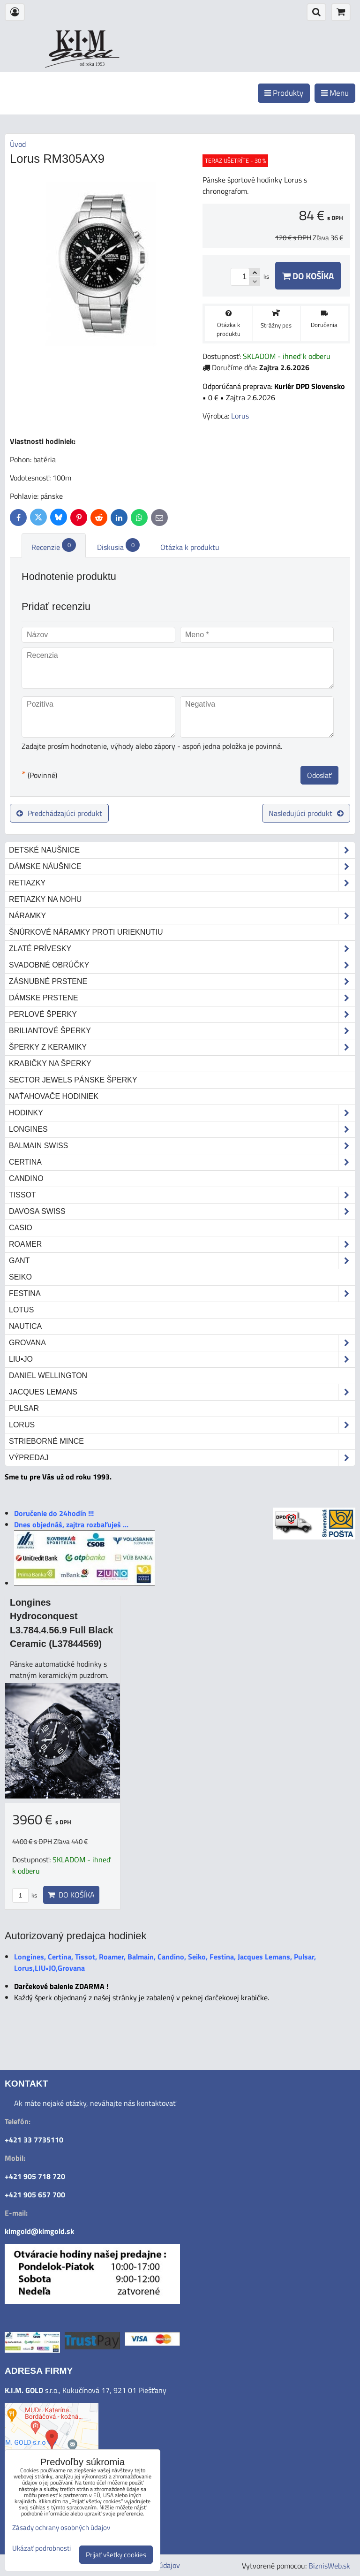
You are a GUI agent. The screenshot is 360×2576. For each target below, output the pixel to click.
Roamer (182, 1244)
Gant (182, 1261)
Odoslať (319, 775)
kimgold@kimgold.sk (39, 2231)
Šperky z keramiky (182, 1047)
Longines (182, 1129)
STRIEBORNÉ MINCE (46, 1441)
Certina (182, 1162)
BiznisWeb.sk (329, 2565)
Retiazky (182, 883)
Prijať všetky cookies (116, 2554)
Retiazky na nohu (45, 899)
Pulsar (24, 1408)
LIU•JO (182, 1359)
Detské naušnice (182, 850)
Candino (26, 1178)
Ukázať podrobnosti (41, 2549)
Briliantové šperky (182, 1031)
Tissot (182, 1195)
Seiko (20, 1277)
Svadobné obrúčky (182, 965)
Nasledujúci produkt (306, 813)
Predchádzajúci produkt (59, 813)
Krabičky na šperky (50, 1063)
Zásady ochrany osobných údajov (61, 2527)
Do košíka (308, 275)
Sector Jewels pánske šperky (73, 1080)
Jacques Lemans (182, 1392)
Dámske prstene (182, 998)
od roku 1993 (92, 64)
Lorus (182, 1425)
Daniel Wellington (48, 1375)
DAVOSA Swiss (182, 1211)
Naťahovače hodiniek (53, 1096)
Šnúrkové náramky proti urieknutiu (86, 932)
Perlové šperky (182, 1014)
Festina (182, 1294)
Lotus (21, 1310)
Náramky (182, 916)
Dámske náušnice (182, 867)
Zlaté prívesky (182, 949)
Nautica (25, 1326)
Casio (20, 1228)
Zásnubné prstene (182, 982)
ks (24, 1895)
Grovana (182, 1343)
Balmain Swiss (182, 1146)
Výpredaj (182, 1458)
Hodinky (182, 1113)
